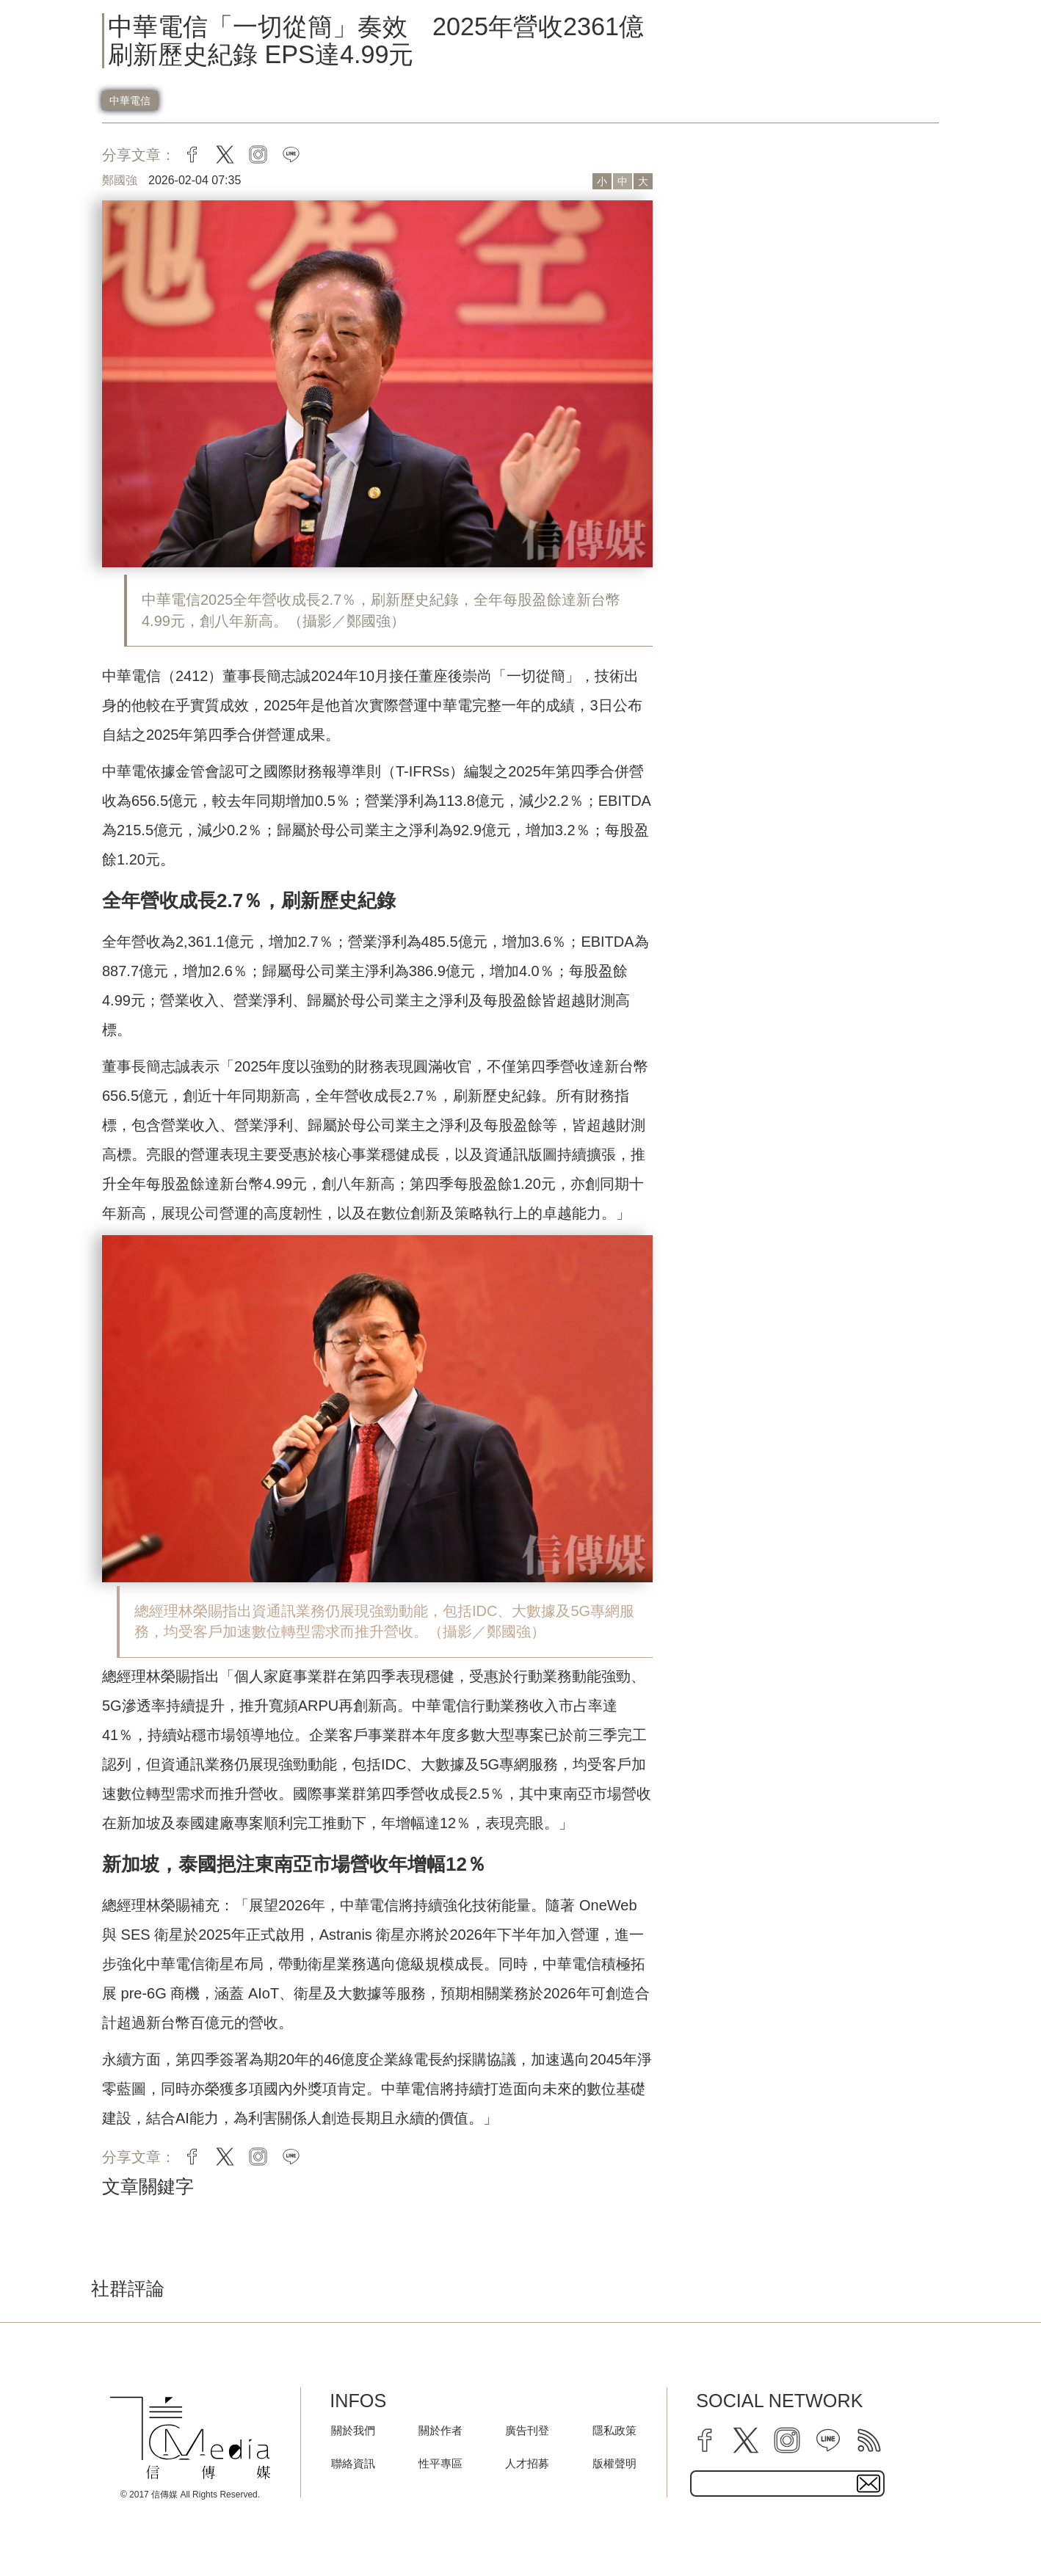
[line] (828, 2440)
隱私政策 (614, 2430)
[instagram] (787, 2440)
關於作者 (440, 2430)
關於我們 (353, 2430)
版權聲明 (614, 2463)
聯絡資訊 (353, 2463)
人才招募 (527, 2463)
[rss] (869, 2440)
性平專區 (440, 2463)
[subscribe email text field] (787, 2483)
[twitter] (745, 2440)
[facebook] (704, 2440)
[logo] (190, 2438)
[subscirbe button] (868, 2483)
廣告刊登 (527, 2430)
